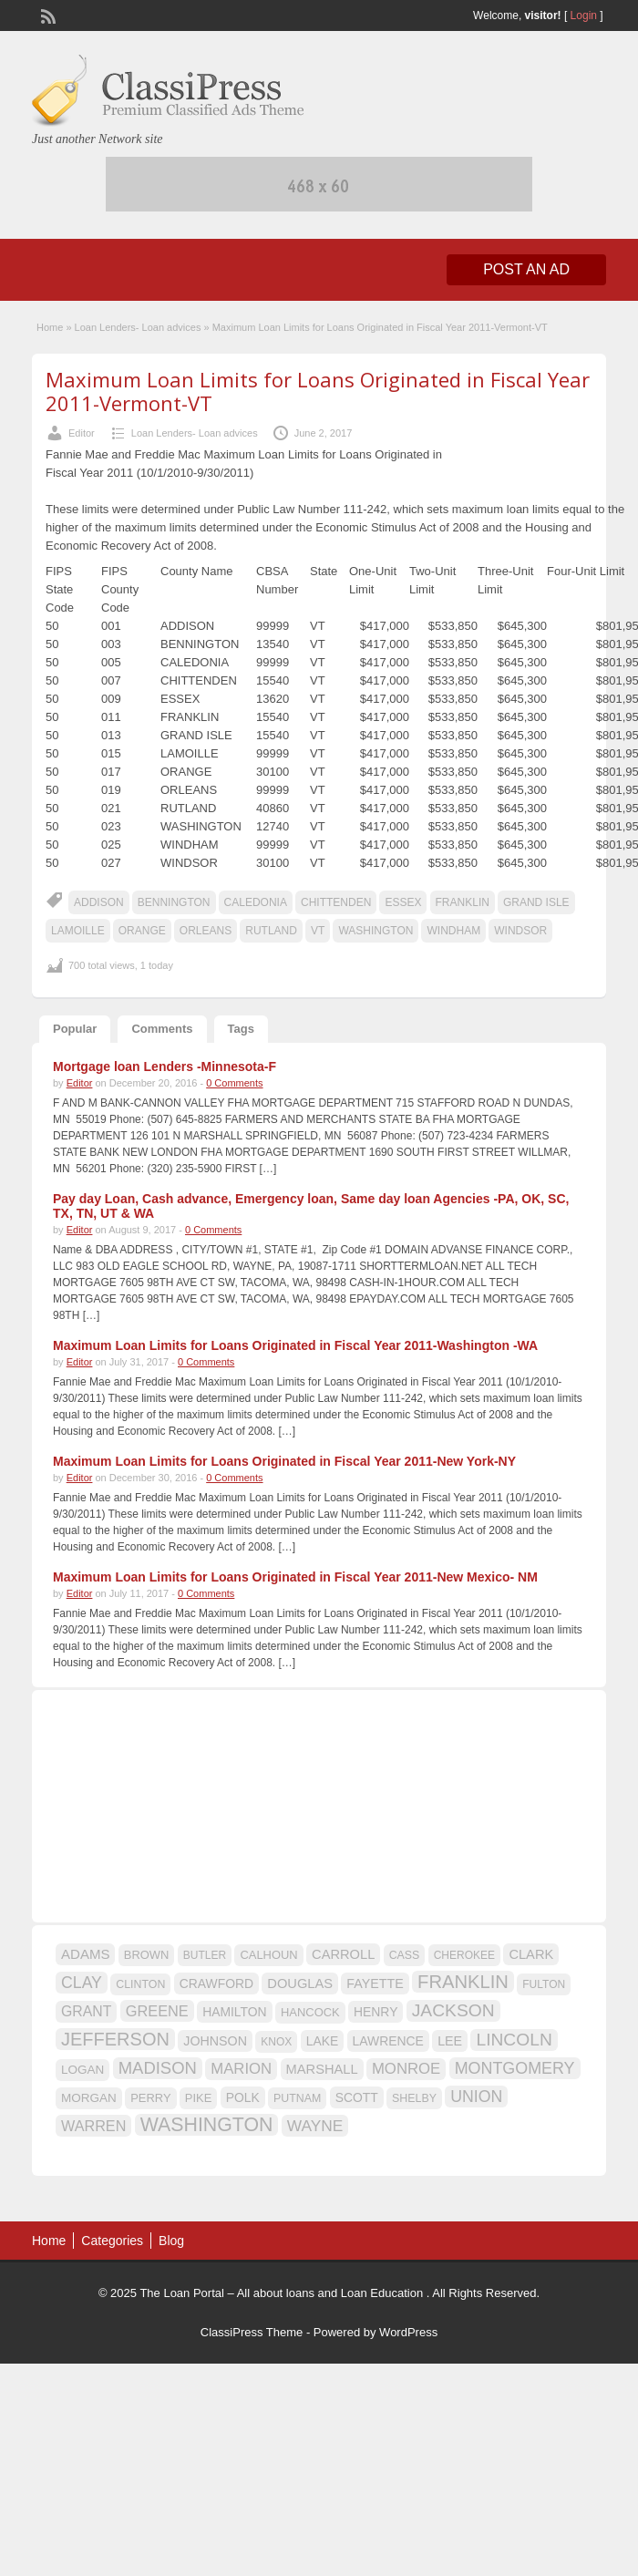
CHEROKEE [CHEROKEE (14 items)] (464, 1955)
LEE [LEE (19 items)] (449, 2041)
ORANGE (142, 930)
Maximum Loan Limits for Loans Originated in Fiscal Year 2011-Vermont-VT (318, 391)
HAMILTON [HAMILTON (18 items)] (234, 2011)
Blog (171, 2240)
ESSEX (403, 902)
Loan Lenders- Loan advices (138, 327)
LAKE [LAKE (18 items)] (322, 2041)
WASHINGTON (375, 930)
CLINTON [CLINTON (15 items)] (140, 1984)
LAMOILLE (78, 930)
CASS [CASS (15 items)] (404, 1955)
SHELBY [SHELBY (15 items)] (414, 2098)
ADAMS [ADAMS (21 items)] (85, 1954)
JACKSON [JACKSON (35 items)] (453, 2010)
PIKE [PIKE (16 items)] (198, 2098)
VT (317, 930)
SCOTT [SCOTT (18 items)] (356, 2097)
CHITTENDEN (336, 902)
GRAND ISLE (536, 902)
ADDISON (99, 902)
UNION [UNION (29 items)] (476, 2096)
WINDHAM (453, 930)
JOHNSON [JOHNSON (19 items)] (215, 2041)
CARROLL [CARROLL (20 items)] (343, 1954)
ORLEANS (206, 930)
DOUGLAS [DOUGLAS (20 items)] (300, 1983)
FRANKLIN (462, 902)
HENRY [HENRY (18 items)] (375, 2011)
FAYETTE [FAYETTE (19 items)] (374, 1983)
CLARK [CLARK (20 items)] (531, 1954)
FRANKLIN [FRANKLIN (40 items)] (463, 1982)
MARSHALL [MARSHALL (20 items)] (322, 2069)
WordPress (408, 2332)
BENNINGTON (174, 902)
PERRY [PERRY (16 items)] (150, 2098)
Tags (241, 1029)
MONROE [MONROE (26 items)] (406, 2068)
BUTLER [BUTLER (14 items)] (204, 1955)
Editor (81, 433)
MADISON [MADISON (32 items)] (157, 2067)
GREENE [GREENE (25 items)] (157, 2011)
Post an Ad (526, 269)
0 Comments (234, 1082)
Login (584, 15)
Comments (161, 1029)
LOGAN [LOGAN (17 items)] (82, 2069)
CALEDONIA (255, 902)
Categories (112, 2240)
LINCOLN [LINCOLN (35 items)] (513, 2039)
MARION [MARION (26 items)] (241, 2068)
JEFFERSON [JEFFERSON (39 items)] (115, 2039)
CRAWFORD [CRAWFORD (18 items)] (216, 1983)
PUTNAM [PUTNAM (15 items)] (297, 2098)
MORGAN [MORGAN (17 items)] (89, 2098)
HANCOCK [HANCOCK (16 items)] (310, 2012)
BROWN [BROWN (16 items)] (147, 1955)
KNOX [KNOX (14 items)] (276, 2041)
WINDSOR (520, 930)
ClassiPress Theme (252, 2332)
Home (49, 327)
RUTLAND (271, 930)
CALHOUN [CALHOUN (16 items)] (268, 1955)
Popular (75, 1029)
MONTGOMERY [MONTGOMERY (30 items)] (515, 2068)
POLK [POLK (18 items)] (243, 2097)
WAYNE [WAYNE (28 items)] (315, 2126)
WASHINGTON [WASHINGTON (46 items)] (206, 2125)
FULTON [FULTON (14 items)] (543, 1984)
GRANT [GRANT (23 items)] (86, 2011)
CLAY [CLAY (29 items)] (81, 1982)
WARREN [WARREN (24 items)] (93, 2125)
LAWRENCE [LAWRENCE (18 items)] (388, 2041)
